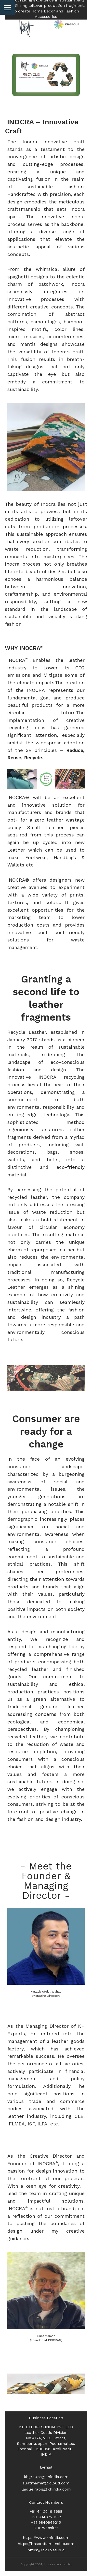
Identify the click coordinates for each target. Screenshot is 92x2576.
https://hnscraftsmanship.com (46, 2543)
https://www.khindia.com (46, 2537)
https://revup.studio (46, 2550)
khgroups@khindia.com (46, 2476)
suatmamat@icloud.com (46, 2483)
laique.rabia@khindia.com (46, 2489)
